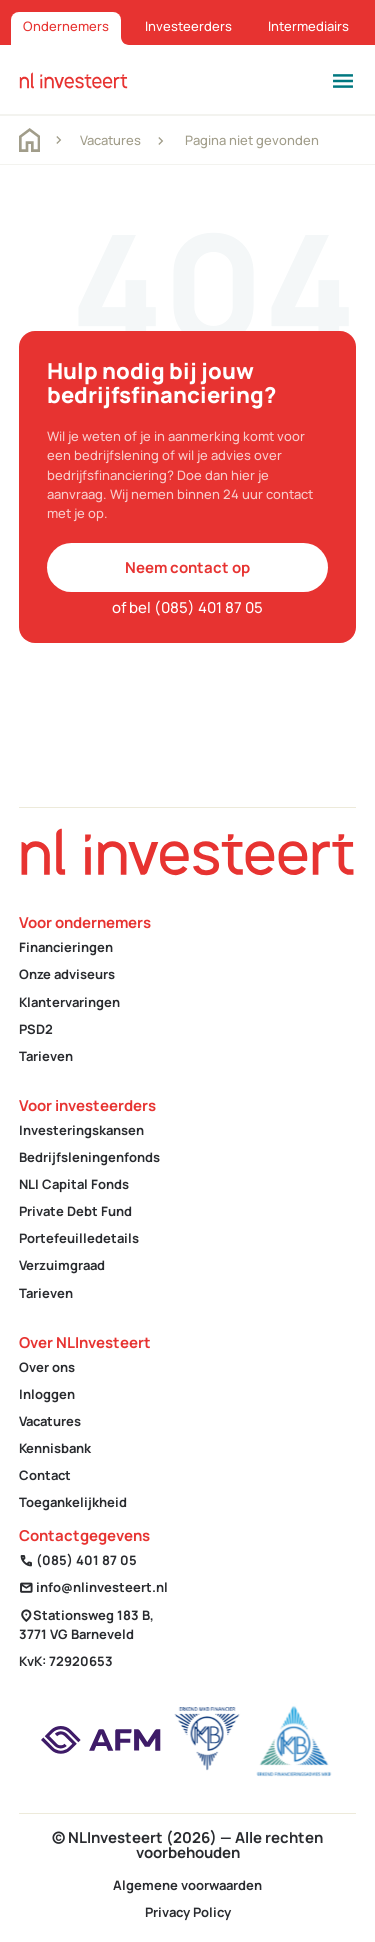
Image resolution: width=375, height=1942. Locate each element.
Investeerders (188, 26)
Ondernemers (66, 26)
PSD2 (36, 1029)
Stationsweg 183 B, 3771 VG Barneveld (86, 1624)
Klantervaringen (69, 1002)
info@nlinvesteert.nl (93, 1587)
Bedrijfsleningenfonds (89, 1157)
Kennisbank (55, 1448)
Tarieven (46, 1056)
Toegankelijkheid (73, 1502)
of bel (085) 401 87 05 (187, 607)
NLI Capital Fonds (74, 1184)
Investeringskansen (81, 1130)
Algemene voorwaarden (187, 1885)
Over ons (47, 1367)
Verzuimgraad (62, 1265)
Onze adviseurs (67, 974)
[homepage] (73, 79)
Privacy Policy (188, 1912)
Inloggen (47, 1394)
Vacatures (110, 140)
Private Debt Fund (75, 1211)
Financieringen (66, 947)
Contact (45, 1475)
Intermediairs (308, 26)
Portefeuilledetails (79, 1238)
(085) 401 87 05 (78, 1560)
